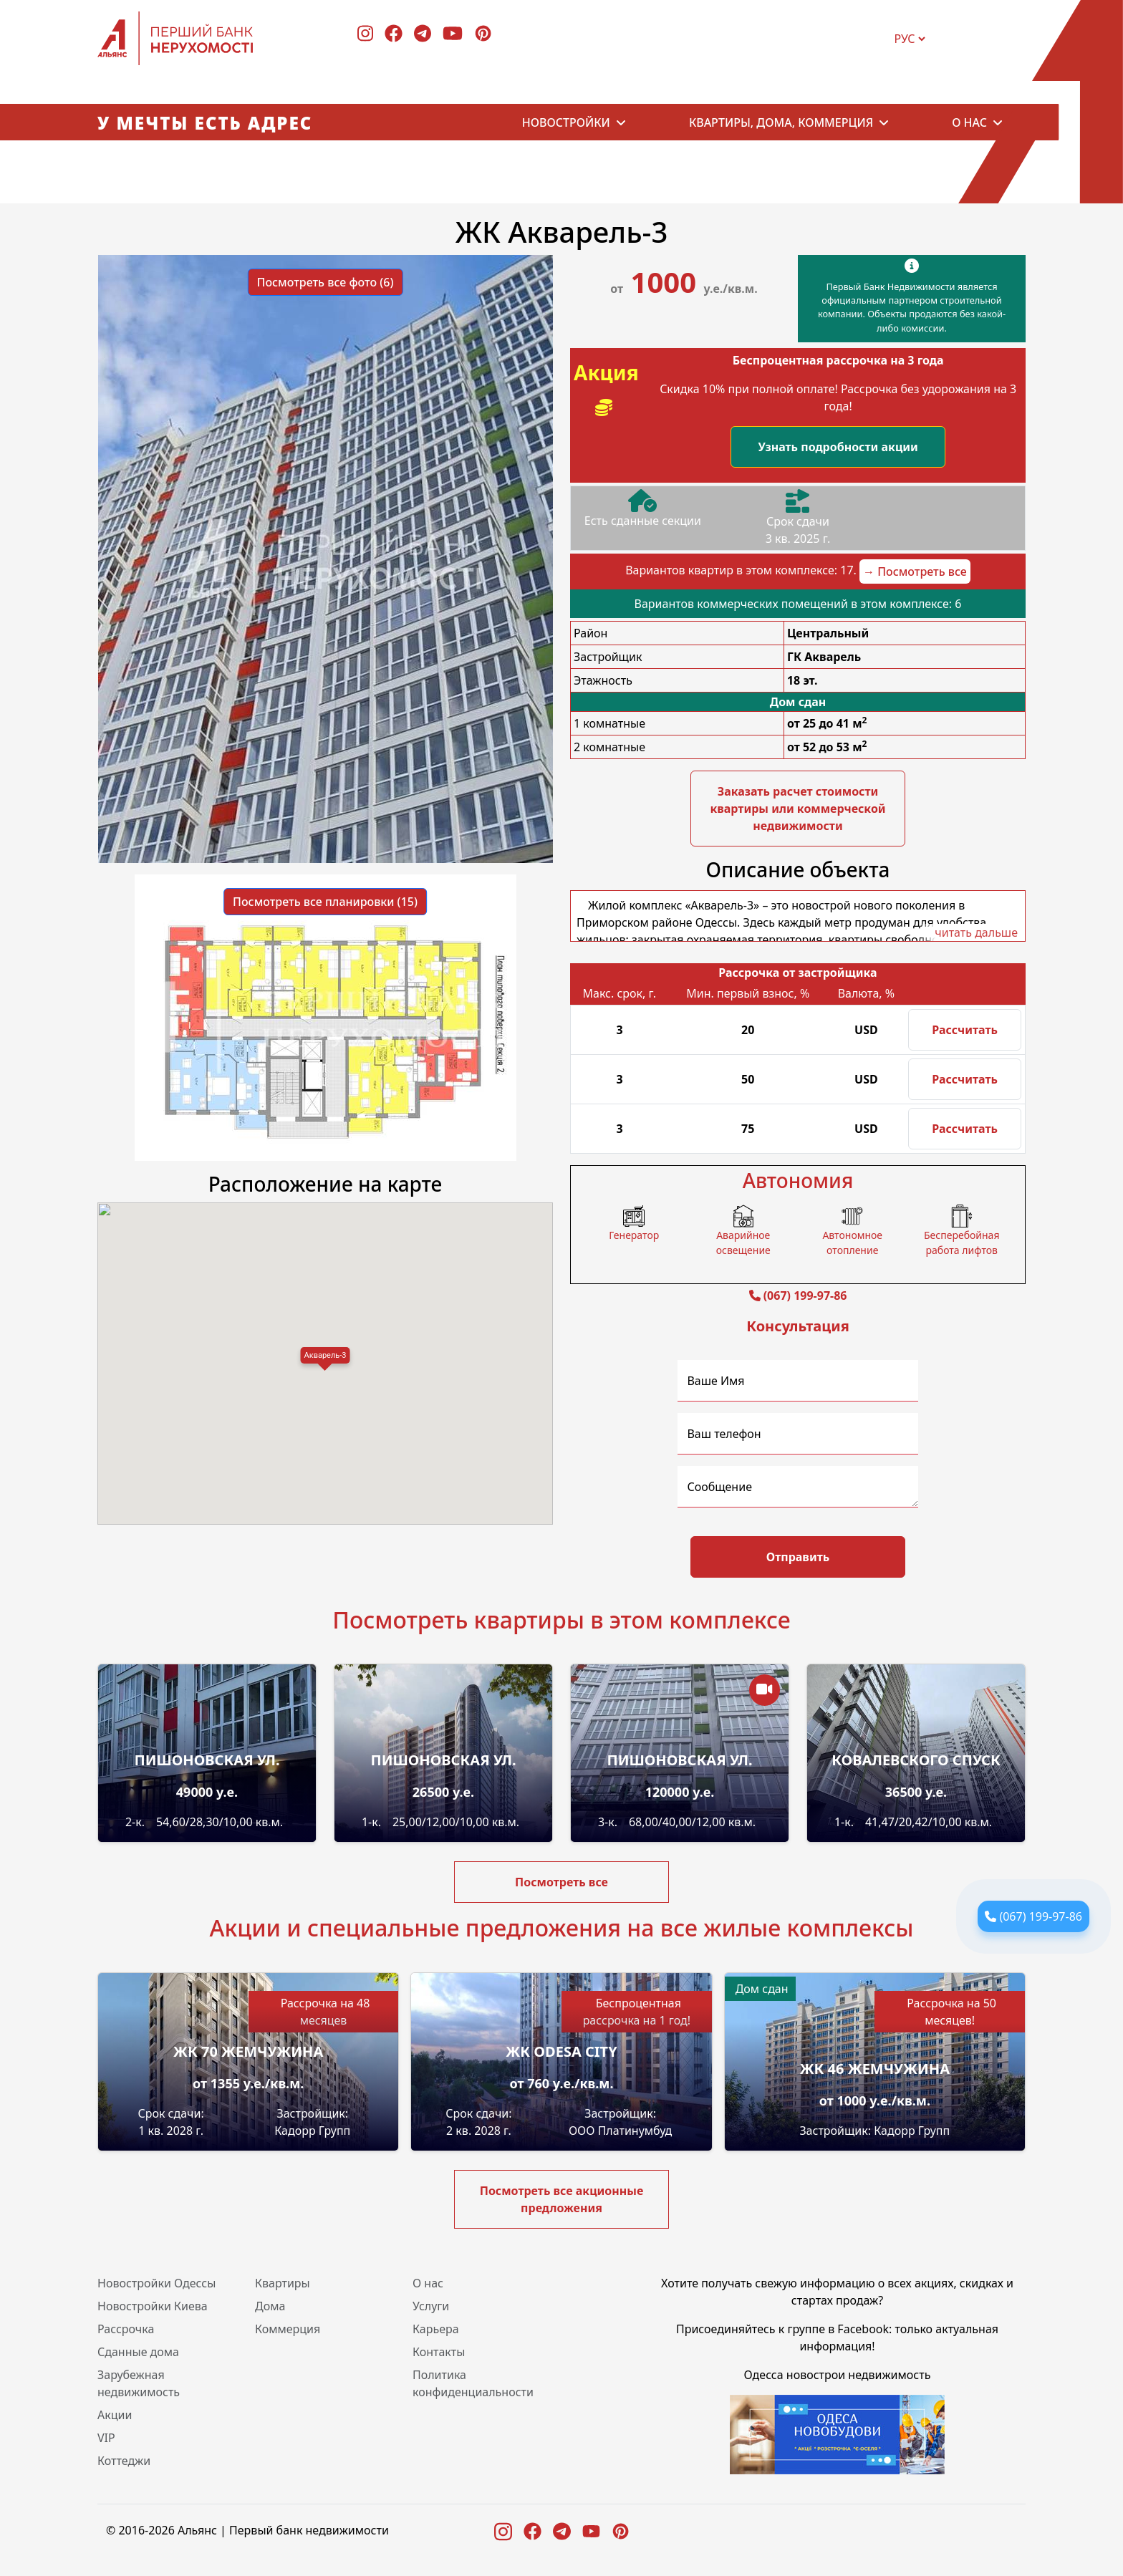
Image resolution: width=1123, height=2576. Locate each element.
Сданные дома (138, 2352)
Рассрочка (125, 2329)
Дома (270, 2306)
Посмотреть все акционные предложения (562, 2199)
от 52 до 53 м (827, 747)
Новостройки (566, 122)
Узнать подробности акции (837, 447)
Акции (114, 2415)
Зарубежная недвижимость (138, 2383)
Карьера (436, 2329)
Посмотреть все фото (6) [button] (325, 282)
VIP (106, 2438)
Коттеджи (123, 2461)
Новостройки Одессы (156, 2283)
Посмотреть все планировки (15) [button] (325, 902)
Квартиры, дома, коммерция (781, 122)
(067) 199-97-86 (1040, 1916)
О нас (969, 122)
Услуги (431, 2306)
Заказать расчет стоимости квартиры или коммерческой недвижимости (797, 808)
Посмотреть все (561, 1882)
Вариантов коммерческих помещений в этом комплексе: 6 (798, 604)
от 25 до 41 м (827, 723)
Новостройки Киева (152, 2306)
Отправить (797, 1557)
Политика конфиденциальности (473, 2383)
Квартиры (282, 2283)
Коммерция (287, 2329)
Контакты (439, 2352)
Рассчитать (965, 1030)
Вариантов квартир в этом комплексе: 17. (797, 571)
